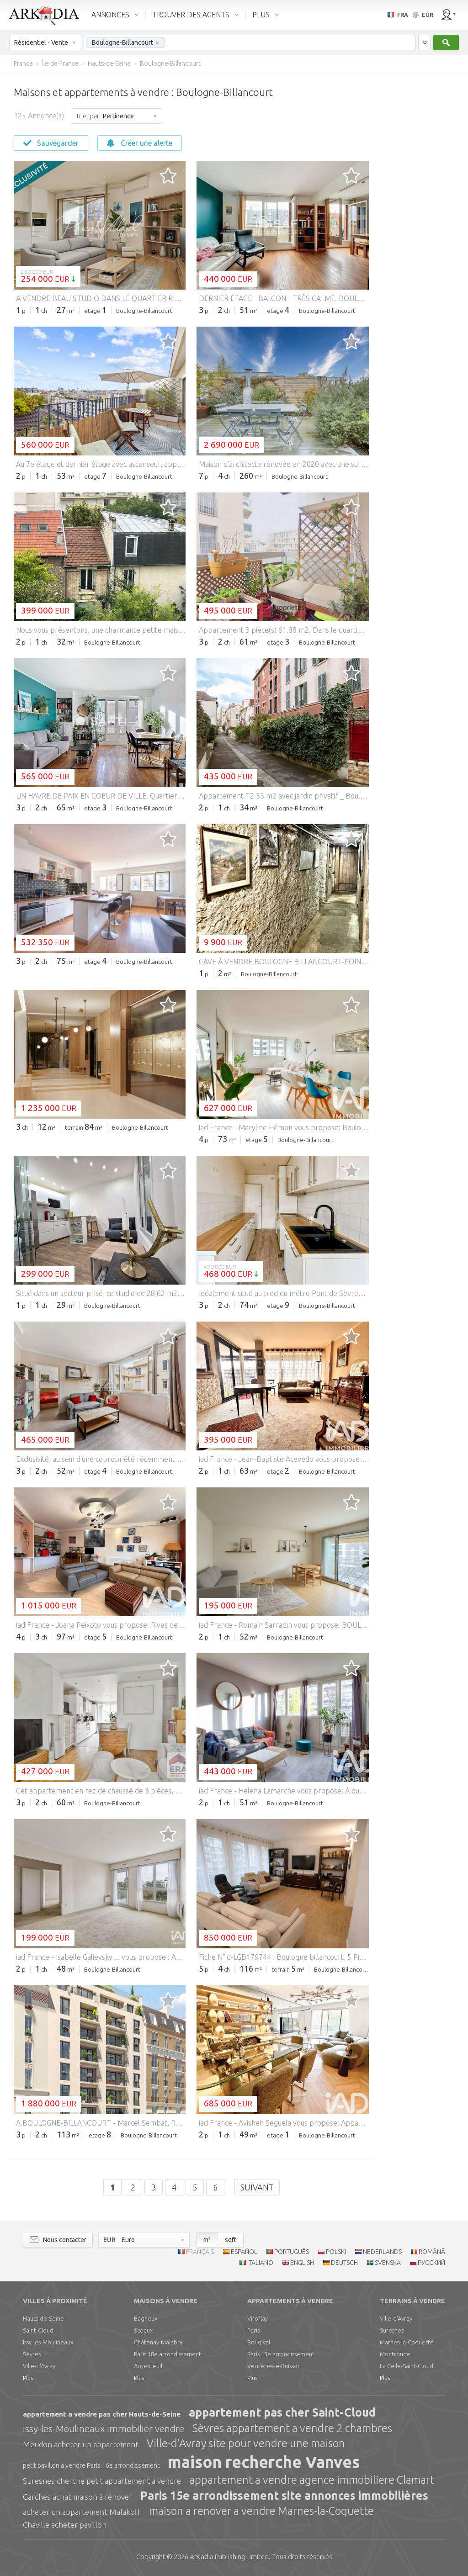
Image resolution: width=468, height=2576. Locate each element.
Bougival (258, 2342)
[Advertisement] (417, 210)
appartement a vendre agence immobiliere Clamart (311, 2480)
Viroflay (257, 2318)
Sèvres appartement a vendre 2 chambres (292, 2428)
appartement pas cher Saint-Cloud (282, 2412)
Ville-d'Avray (39, 2366)
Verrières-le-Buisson (274, 2366)
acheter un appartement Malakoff (82, 2511)
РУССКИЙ (431, 2262)
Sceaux (143, 2330)
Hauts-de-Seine (43, 2318)
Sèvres (32, 2354)
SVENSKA (388, 2262)
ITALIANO (260, 2262)
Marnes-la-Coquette (407, 2342)
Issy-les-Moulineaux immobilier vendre (103, 2428)
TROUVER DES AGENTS (190, 15)
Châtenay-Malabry (158, 2342)
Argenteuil (148, 2366)
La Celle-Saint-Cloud (406, 2366)
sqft (230, 2239)
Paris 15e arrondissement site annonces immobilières (284, 2495)
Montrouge (395, 2354)
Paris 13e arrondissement (280, 2354)
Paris (253, 2330)
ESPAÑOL (244, 2251)
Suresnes (392, 2330)
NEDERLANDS (382, 2251)
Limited (229, 2556)
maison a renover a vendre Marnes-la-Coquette (261, 2511)
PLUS (261, 15)
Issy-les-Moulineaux (48, 2342)
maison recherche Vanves (264, 2462)
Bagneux (145, 2318)
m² (207, 2239)
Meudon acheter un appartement (80, 2444)
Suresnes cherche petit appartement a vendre (102, 2480)
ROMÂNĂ (432, 2251)
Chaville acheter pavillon (64, 2524)
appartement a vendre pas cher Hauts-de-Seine (102, 2414)
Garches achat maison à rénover (77, 2496)
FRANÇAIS (200, 2251)
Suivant (257, 2187)
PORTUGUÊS (291, 2251)
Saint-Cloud (38, 2330)
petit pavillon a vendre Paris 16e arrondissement (91, 2465)
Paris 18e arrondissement (167, 2354)
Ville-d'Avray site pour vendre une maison (246, 2443)
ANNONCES (110, 15)
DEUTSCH (344, 2262)
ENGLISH (302, 2262)
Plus (28, 2378)
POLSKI (336, 2251)
